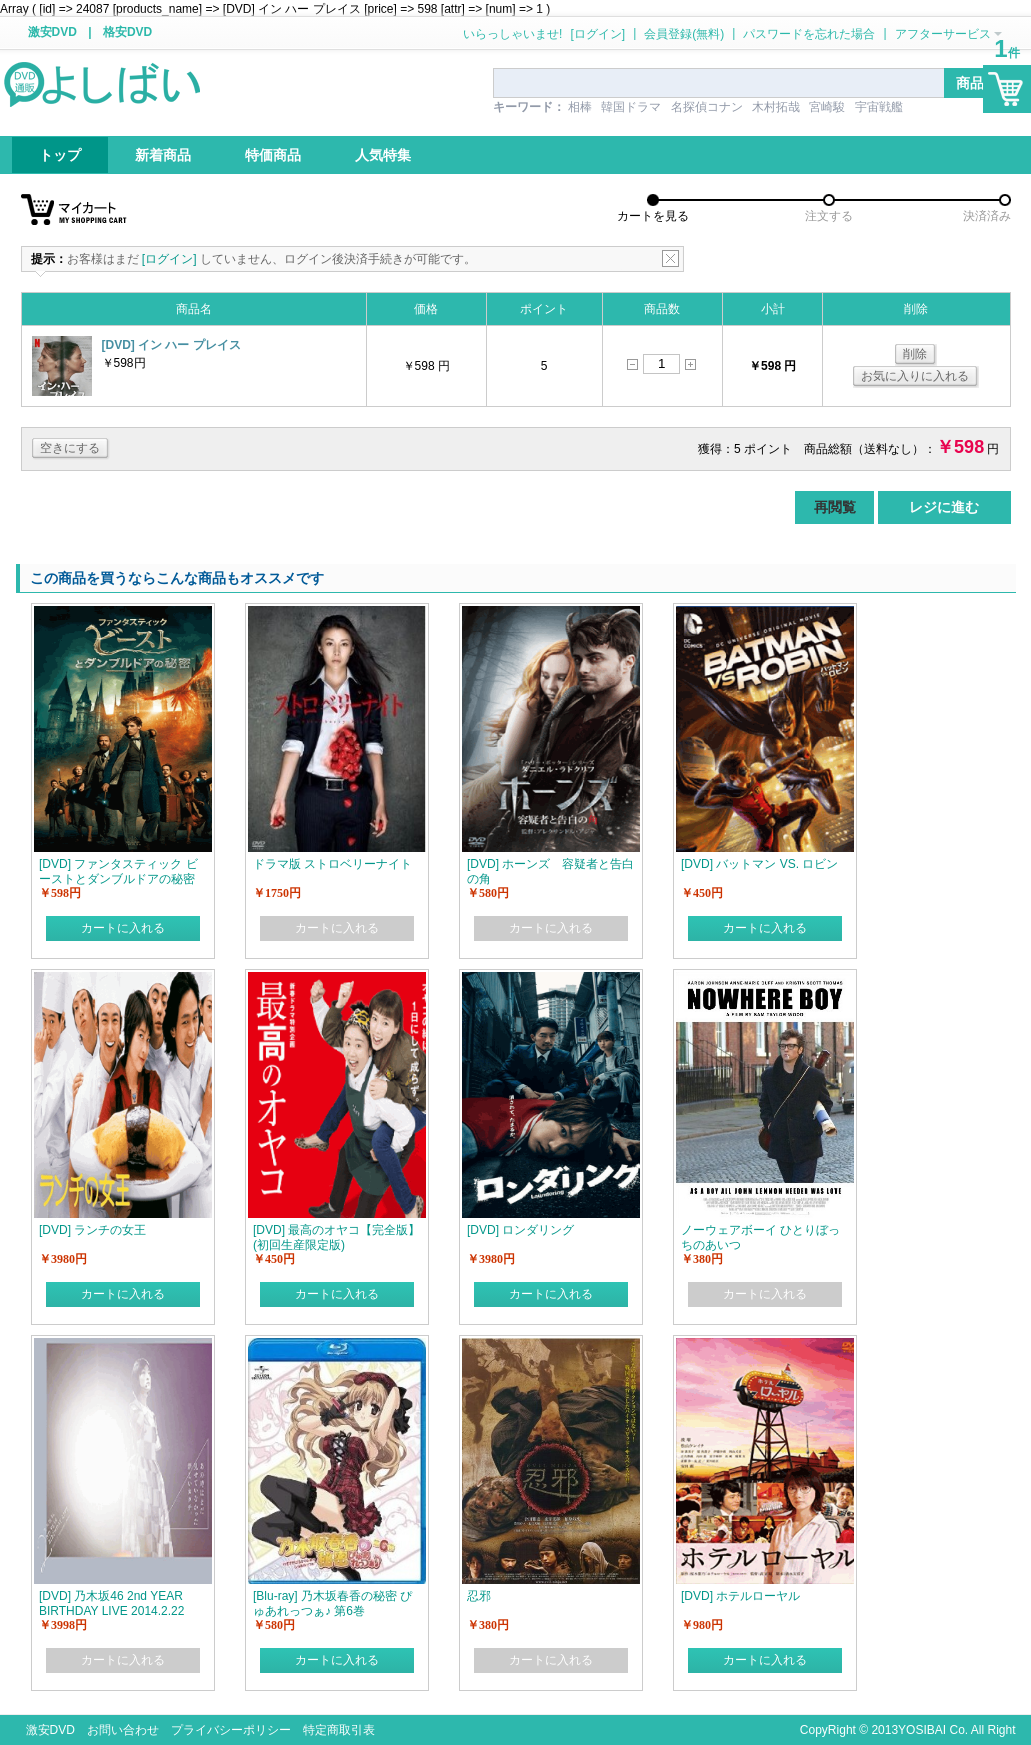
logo (104, 83)
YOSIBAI (922, 1730)
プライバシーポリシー (231, 1730)
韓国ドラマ (631, 107)
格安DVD (127, 32)
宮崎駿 (827, 107)
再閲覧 (835, 507)
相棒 (580, 107)
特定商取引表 (339, 1730)
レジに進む (944, 507)
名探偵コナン (707, 107)
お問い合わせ (123, 1730)
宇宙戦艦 (879, 107)
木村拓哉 (776, 107)
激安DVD (52, 32)
